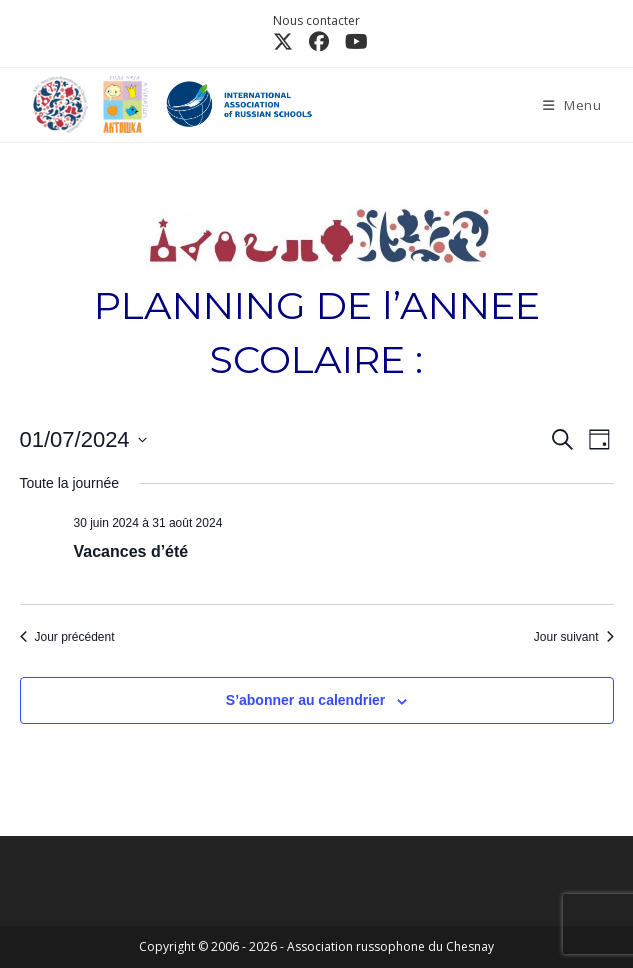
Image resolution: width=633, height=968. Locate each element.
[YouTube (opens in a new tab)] (352, 42)
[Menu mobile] (572, 105)
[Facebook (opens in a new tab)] (319, 42)
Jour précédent (67, 637)
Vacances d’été (131, 551)
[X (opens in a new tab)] (283, 42)
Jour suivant (574, 637)
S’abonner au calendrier (306, 700)
